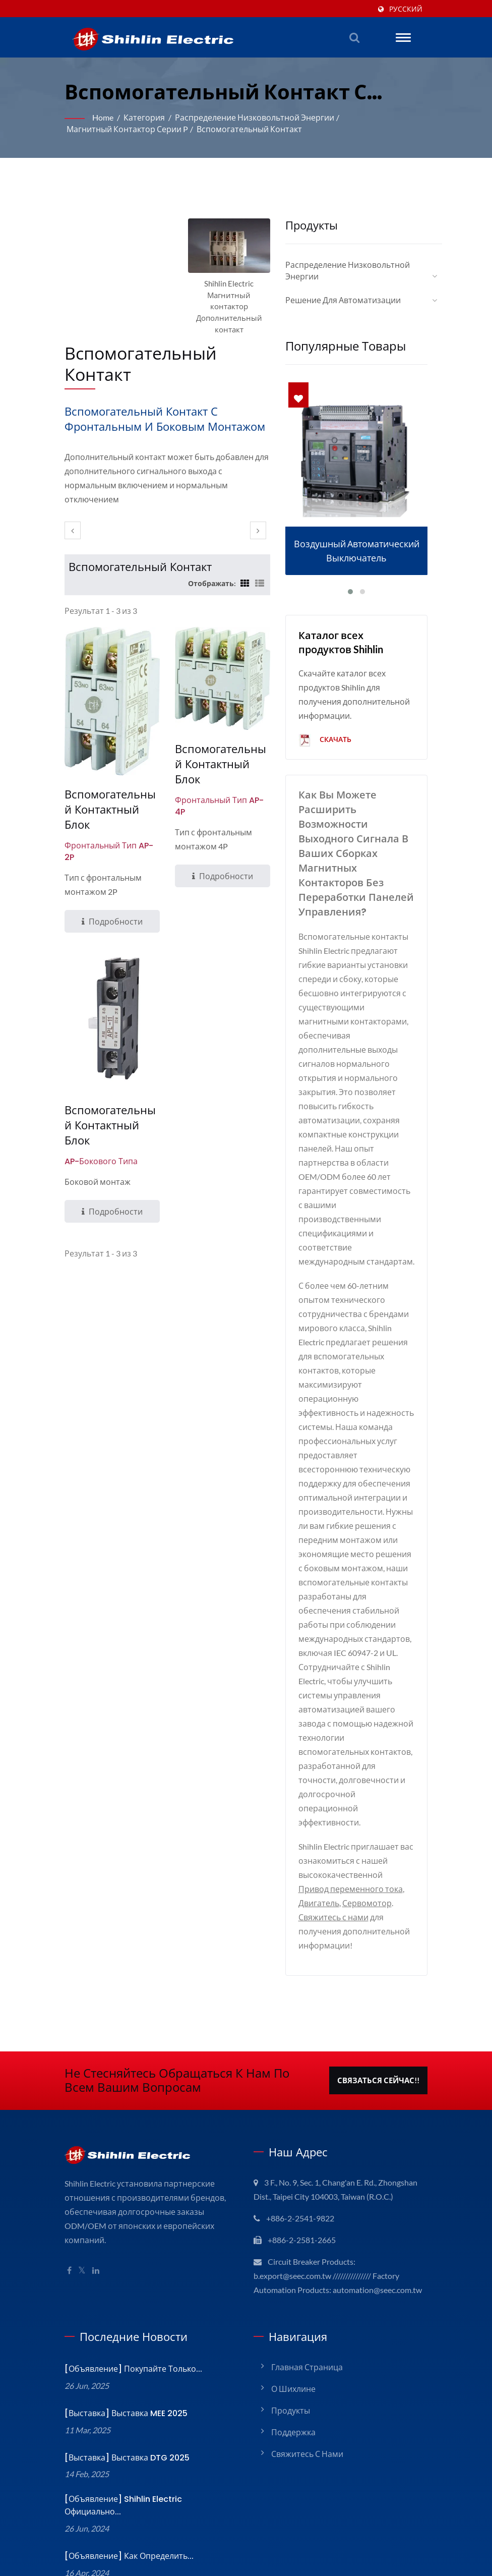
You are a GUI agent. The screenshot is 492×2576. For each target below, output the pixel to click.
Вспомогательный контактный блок (110, 776)
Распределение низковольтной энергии (249, 117)
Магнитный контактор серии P (124, 129)
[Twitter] (82, 2160)
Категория (144, 117)
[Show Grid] (243, 557)
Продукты (289, 2328)
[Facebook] (69, 2160)
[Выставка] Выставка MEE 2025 (123, 2331)
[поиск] (354, 37)
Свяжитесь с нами (332, 1821)
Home (103, 117)
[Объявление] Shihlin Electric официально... (147, 2420)
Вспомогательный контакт (240, 129)
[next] (258, 504)
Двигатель (317, 1807)
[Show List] (259, 557)
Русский (406, 9)
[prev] (73, 504)
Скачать (325, 729)
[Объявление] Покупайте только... (128, 2287)
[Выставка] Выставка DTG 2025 (123, 2376)
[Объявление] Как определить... (125, 2464)
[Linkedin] (97, 2160)
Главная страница (306, 2285)
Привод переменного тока (347, 1793)
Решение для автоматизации (340, 288)
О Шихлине (292, 2307)
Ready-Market (406, 2538)
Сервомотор (364, 1807)
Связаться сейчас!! (378, 1984)
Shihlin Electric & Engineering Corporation (140, 2549)
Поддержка (292, 2350)
